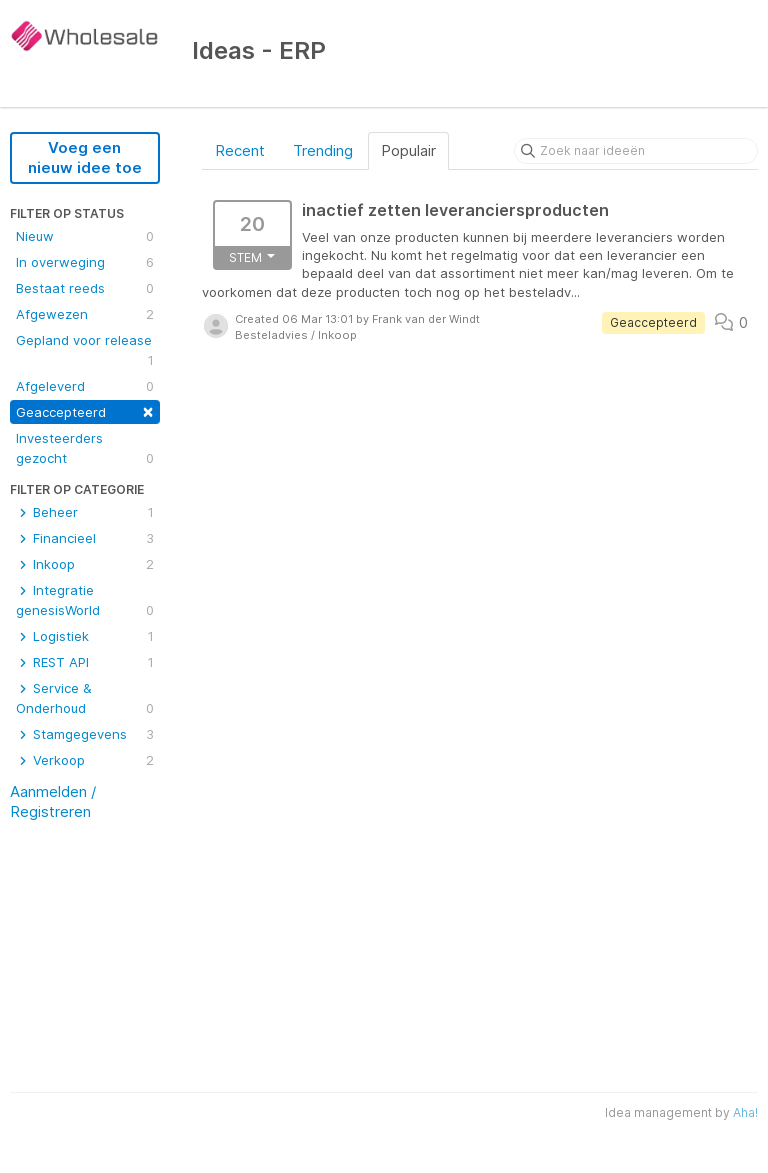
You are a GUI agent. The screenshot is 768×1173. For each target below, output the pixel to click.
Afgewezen (85, 314)
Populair (408, 150)
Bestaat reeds (85, 288)
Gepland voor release (85, 351)
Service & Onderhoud (85, 699)
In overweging (85, 262)
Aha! (745, 1112)
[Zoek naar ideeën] (636, 151)
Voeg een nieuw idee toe (85, 157)
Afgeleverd (85, 386)
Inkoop (85, 564)
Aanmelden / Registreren (53, 801)
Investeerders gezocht (85, 449)
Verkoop (85, 760)
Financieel (85, 538)
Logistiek (85, 636)
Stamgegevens (85, 734)
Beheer (85, 512)
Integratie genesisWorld (85, 601)
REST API (85, 662)
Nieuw (85, 236)
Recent (240, 150)
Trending (323, 150)
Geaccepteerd (85, 410)
